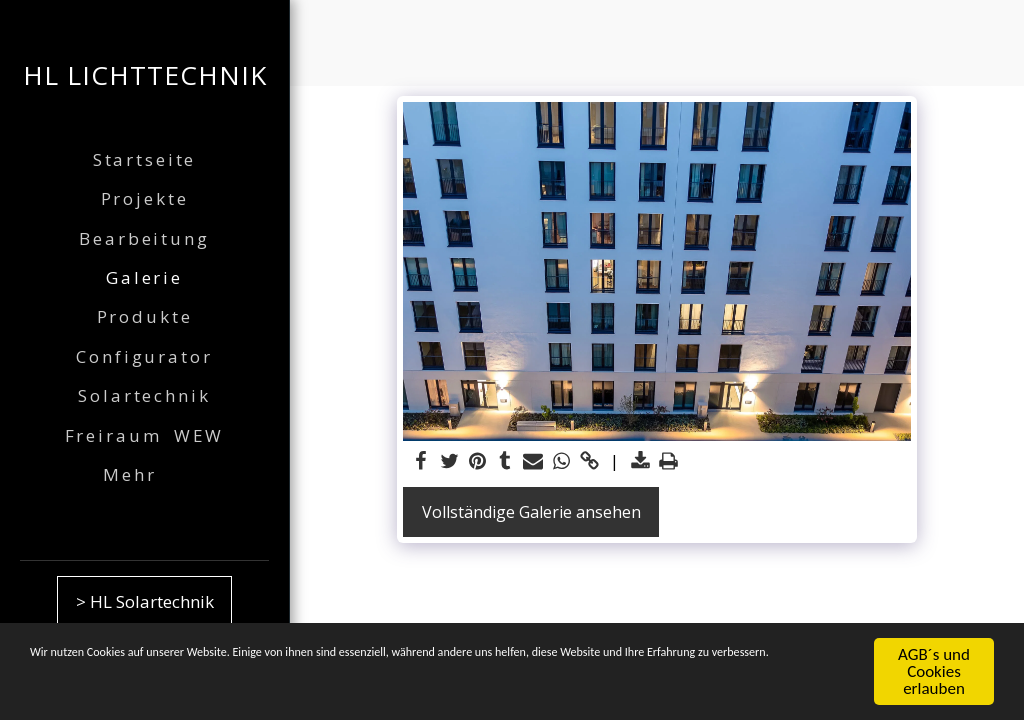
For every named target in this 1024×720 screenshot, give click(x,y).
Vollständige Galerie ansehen (531, 512)
